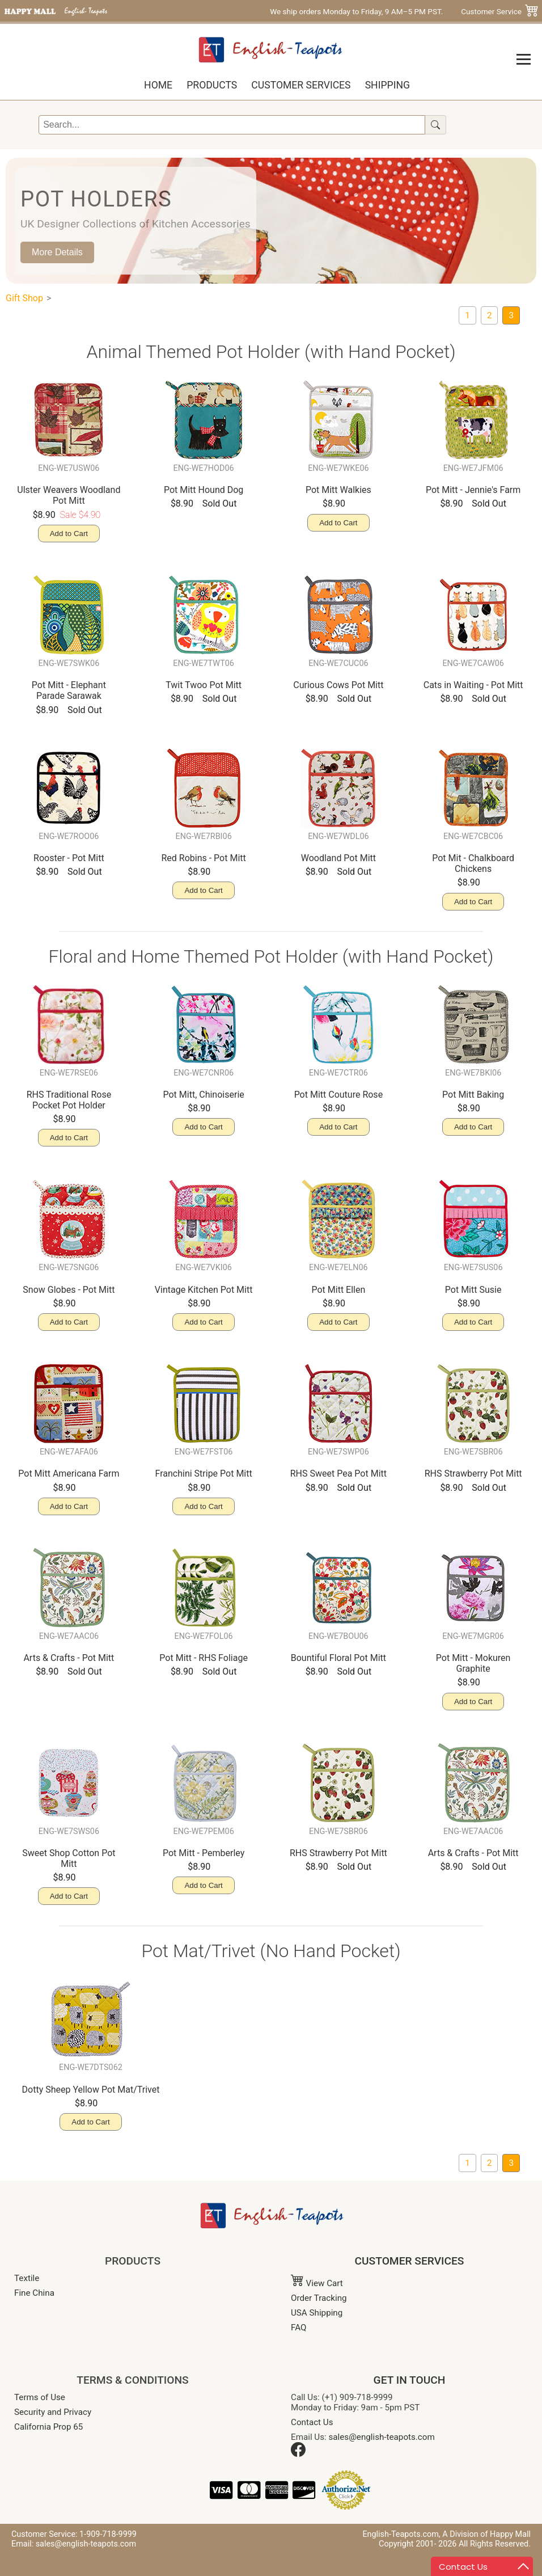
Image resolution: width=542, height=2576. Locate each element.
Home (158, 85)
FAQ (298, 2327)
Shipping (387, 85)
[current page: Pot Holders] (511, 315)
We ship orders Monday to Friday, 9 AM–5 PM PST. (356, 11)
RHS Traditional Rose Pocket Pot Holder (69, 1100)
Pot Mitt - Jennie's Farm (473, 489)
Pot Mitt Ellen (338, 1289)
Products (212, 85)
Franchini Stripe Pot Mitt (203, 1473)
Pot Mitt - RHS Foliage (203, 1657)
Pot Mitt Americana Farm (68, 1473)
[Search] (232, 124)
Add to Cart (69, 533)
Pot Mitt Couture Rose (338, 1094)
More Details (57, 252)
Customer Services (300, 85)
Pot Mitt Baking (473, 1094)
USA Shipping (316, 2313)
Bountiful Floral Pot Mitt (338, 1657)
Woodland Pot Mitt (338, 858)
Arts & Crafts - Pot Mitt (68, 1657)
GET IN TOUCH (410, 2380)
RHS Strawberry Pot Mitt (473, 1473)
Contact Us (312, 2422)
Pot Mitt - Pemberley (203, 1853)
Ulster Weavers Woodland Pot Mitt (68, 495)
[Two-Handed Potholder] (467, 315)
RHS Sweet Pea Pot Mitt (338, 1473)
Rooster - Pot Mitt (68, 858)
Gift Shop (24, 298)
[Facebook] (298, 2454)
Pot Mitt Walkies (338, 489)
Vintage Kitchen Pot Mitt (204, 1289)
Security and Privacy (52, 2412)
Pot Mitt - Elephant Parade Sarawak (69, 690)
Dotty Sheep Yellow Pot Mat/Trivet (91, 2089)
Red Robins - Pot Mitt (203, 858)
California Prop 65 (48, 2427)
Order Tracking (319, 2298)
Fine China (34, 2293)
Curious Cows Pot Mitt (338, 685)
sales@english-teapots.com (382, 2437)
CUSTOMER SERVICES (409, 2260)
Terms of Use (39, 2397)
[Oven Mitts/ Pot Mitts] (489, 315)
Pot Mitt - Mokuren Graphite (473, 1663)
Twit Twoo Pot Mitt (204, 685)
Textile (26, 2278)
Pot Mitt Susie (473, 1289)
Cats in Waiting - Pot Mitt (473, 685)
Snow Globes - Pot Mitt (69, 1289)
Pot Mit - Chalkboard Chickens (473, 863)
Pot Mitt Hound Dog (203, 489)
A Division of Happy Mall (486, 2534)
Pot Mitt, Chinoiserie (203, 1094)
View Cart (317, 2283)
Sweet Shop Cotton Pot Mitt (68, 1858)
